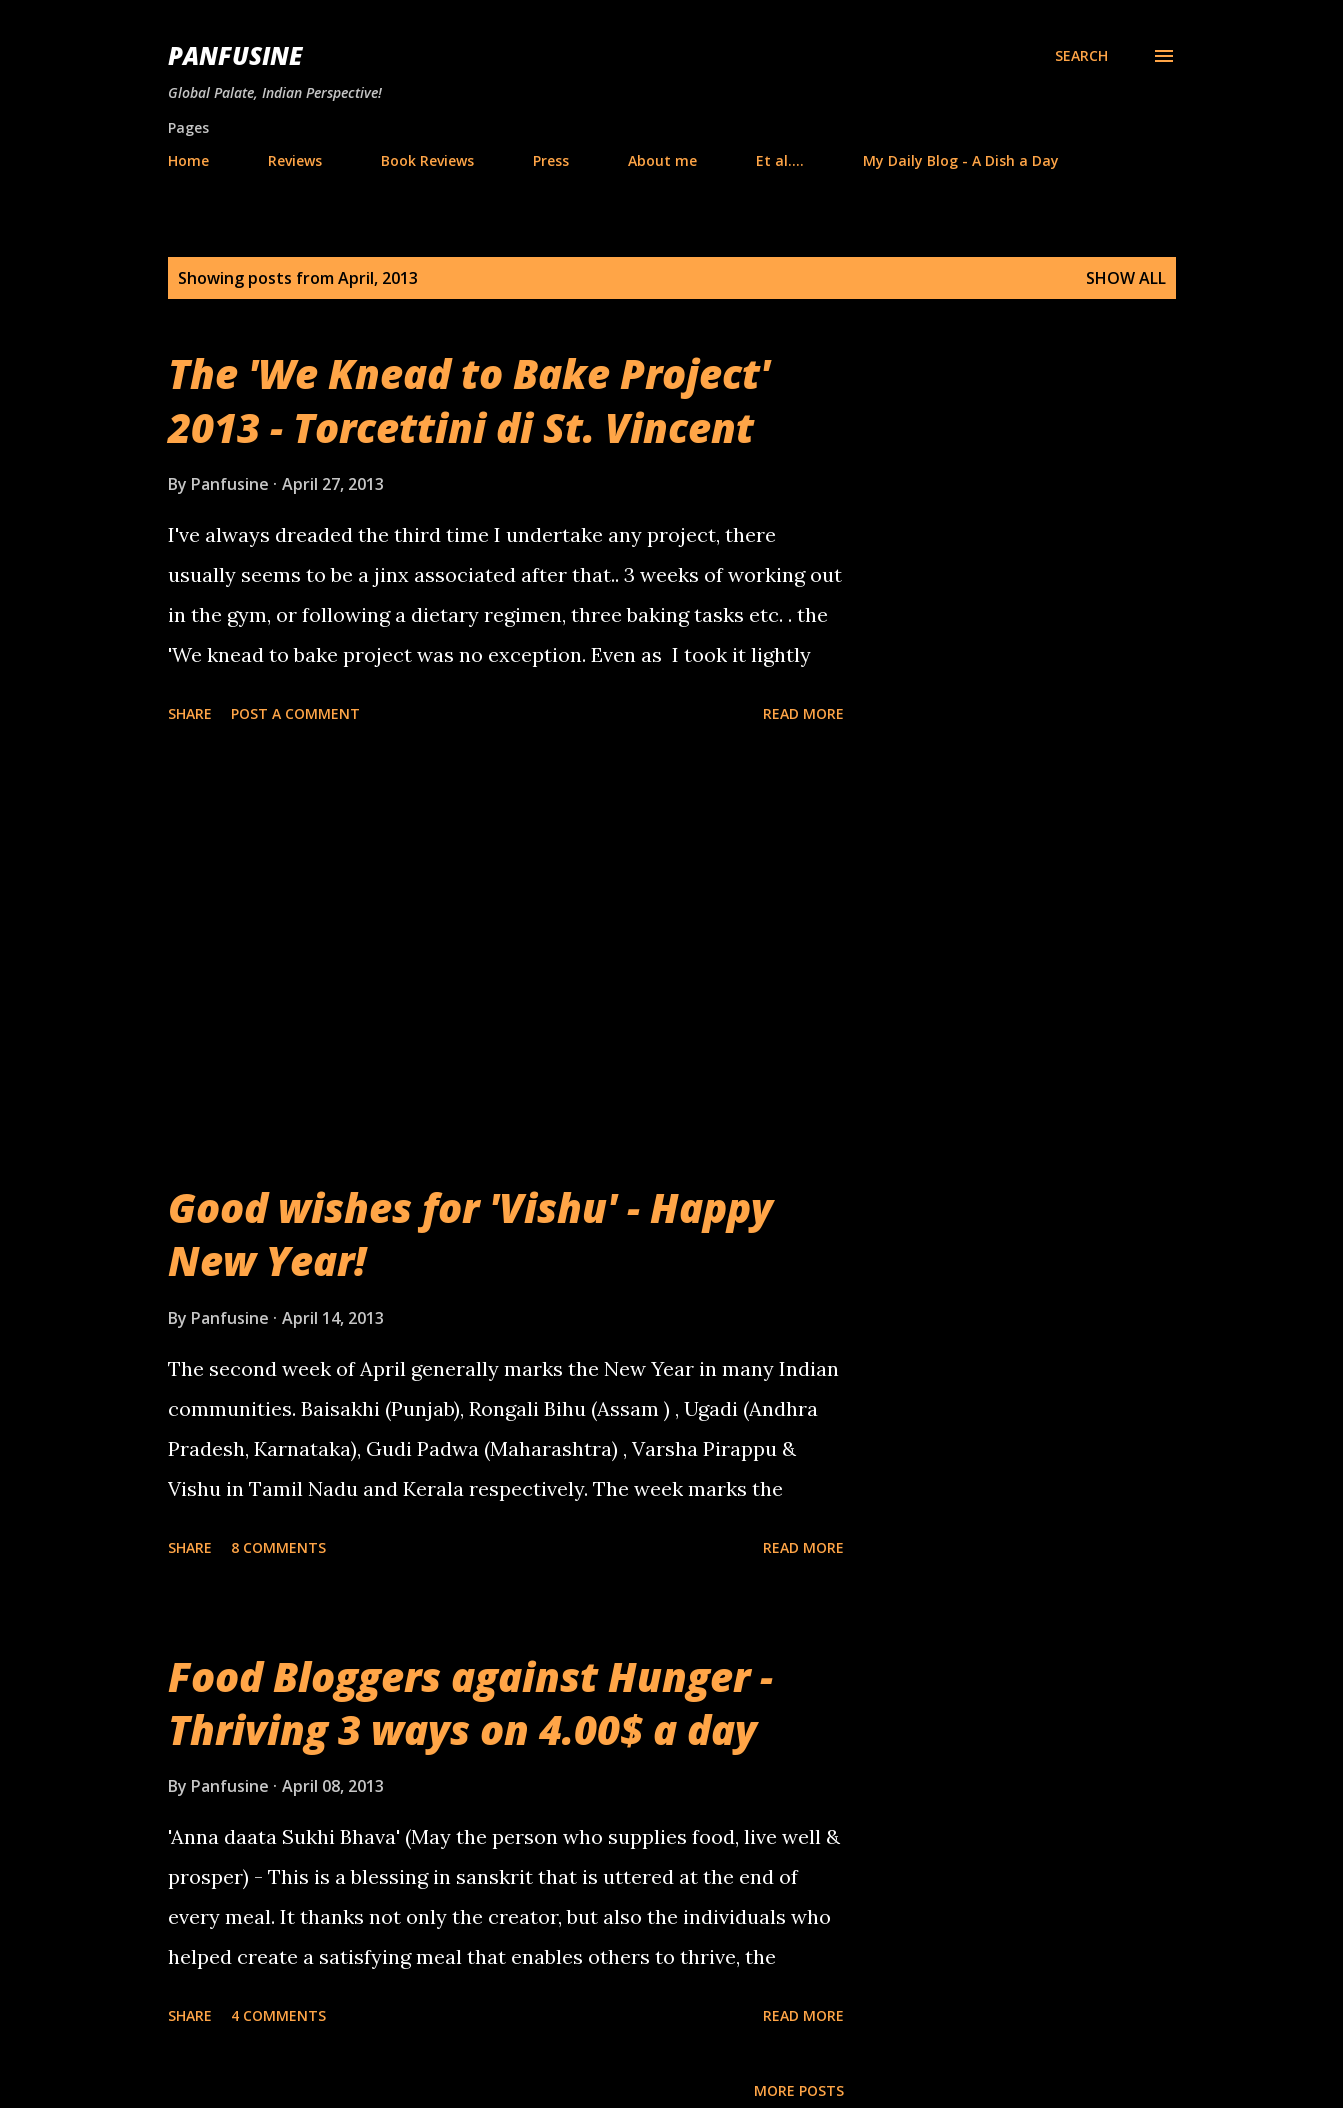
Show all (1126, 278)
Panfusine (235, 55)
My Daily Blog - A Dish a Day (961, 160)
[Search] (1081, 56)
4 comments (278, 2015)
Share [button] (190, 713)
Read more (803, 713)
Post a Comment (295, 713)
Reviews (295, 160)
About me (662, 160)
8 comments (278, 1547)
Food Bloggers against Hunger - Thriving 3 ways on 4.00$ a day (470, 1703)
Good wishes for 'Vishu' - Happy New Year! (470, 1234)
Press (551, 160)
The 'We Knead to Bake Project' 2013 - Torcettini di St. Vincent (469, 400)
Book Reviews (427, 160)
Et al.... (780, 160)
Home (188, 160)
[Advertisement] (506, 956)
